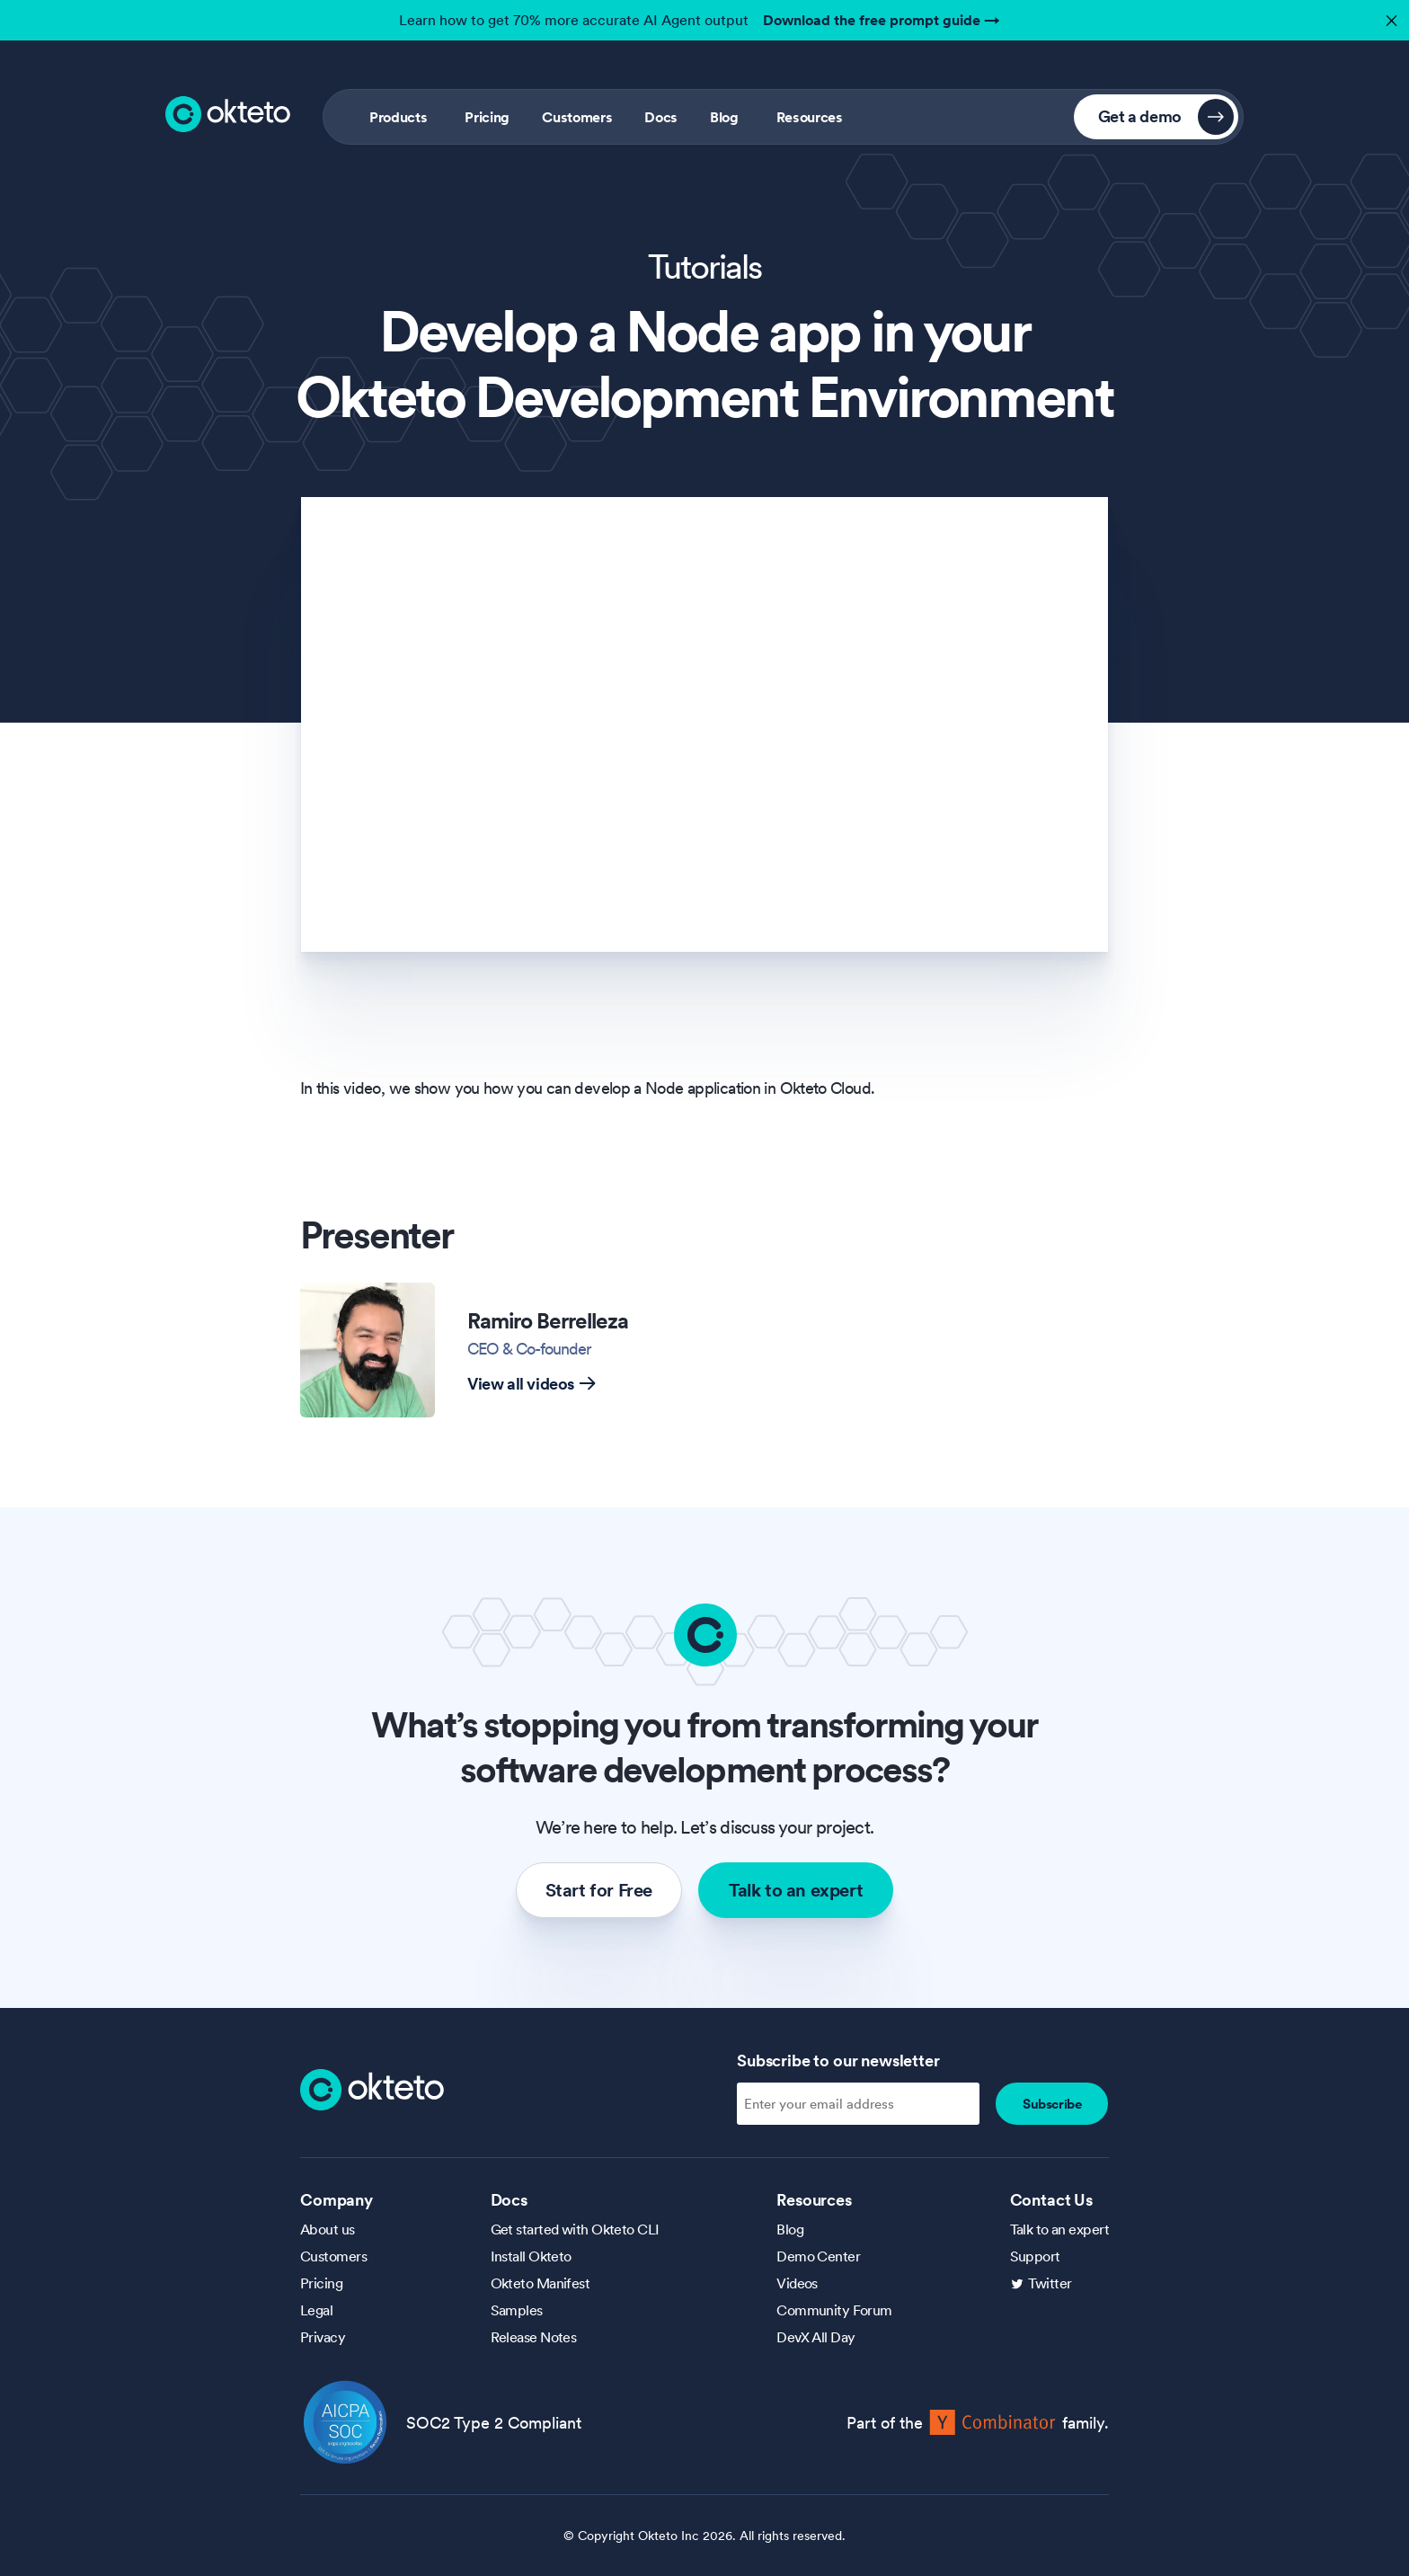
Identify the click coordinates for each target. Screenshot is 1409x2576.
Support (1035, 2256)
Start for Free (598, 1890)
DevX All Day (815, 2337)
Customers (577, 117)
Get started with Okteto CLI (575, 2229)
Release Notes (534, 2337)
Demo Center (818, 2256)
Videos (797, 2283)
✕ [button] (1389, 16)
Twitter (1050, 2283)
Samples (517, 2310)
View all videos (531, 1383)
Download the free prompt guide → (881, 20)
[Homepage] (372, 2088)
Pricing (487, 117)
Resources (809, 117)
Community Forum (834, 2310)
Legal (316, 2310)
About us (327, 2229)
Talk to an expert (796, 1890)
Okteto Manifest (540, 2283)
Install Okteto (531, 2256)
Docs (661, 117)
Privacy (322, 2337)
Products (398, 117)
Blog (724, 117)
